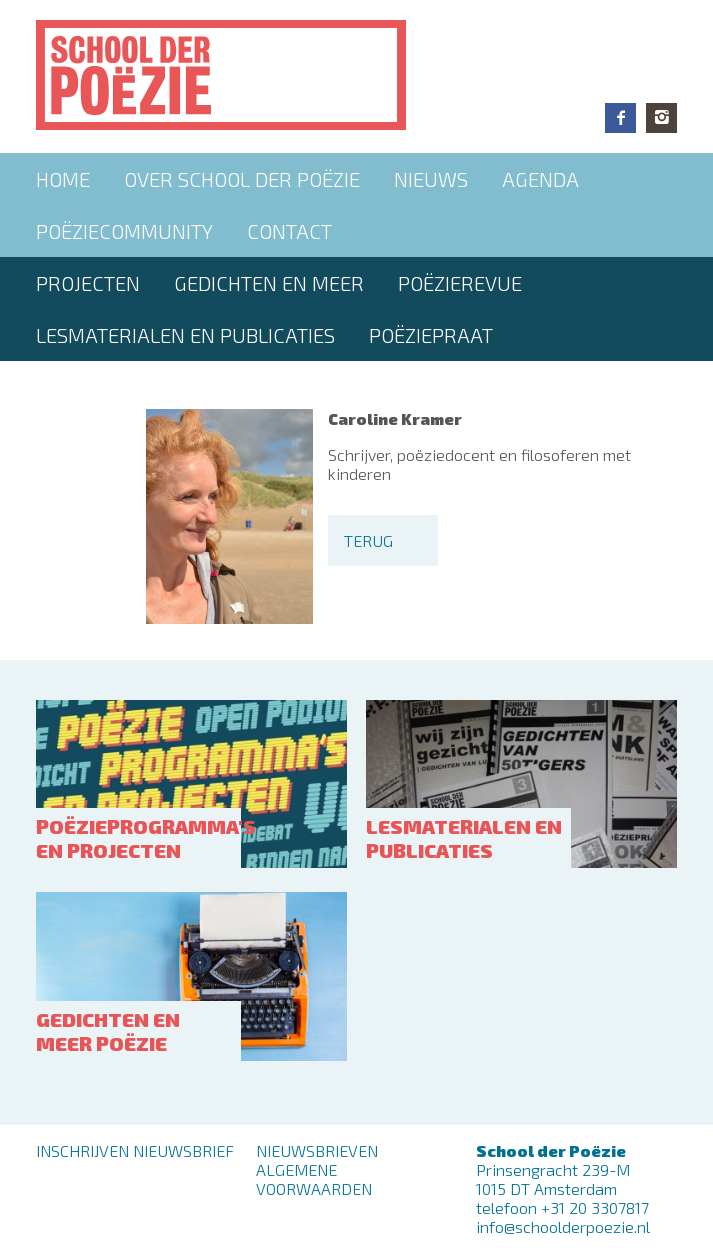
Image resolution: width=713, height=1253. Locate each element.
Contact (289, 231)
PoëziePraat (431, 335)
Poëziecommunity (124, 231)
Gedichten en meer (269, 283)
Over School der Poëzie (242, 179)
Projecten (88, 283)
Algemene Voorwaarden (314, 1179)
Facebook (620, 118)
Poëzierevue (460, 283)
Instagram (661, 118)
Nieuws (431, 179)
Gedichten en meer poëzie (108, 1031)
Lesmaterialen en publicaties (185, 335)
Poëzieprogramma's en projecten (146, 838)
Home (63, 179)
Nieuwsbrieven (317, 1150)
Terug (368, 540)
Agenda (540, 179)
